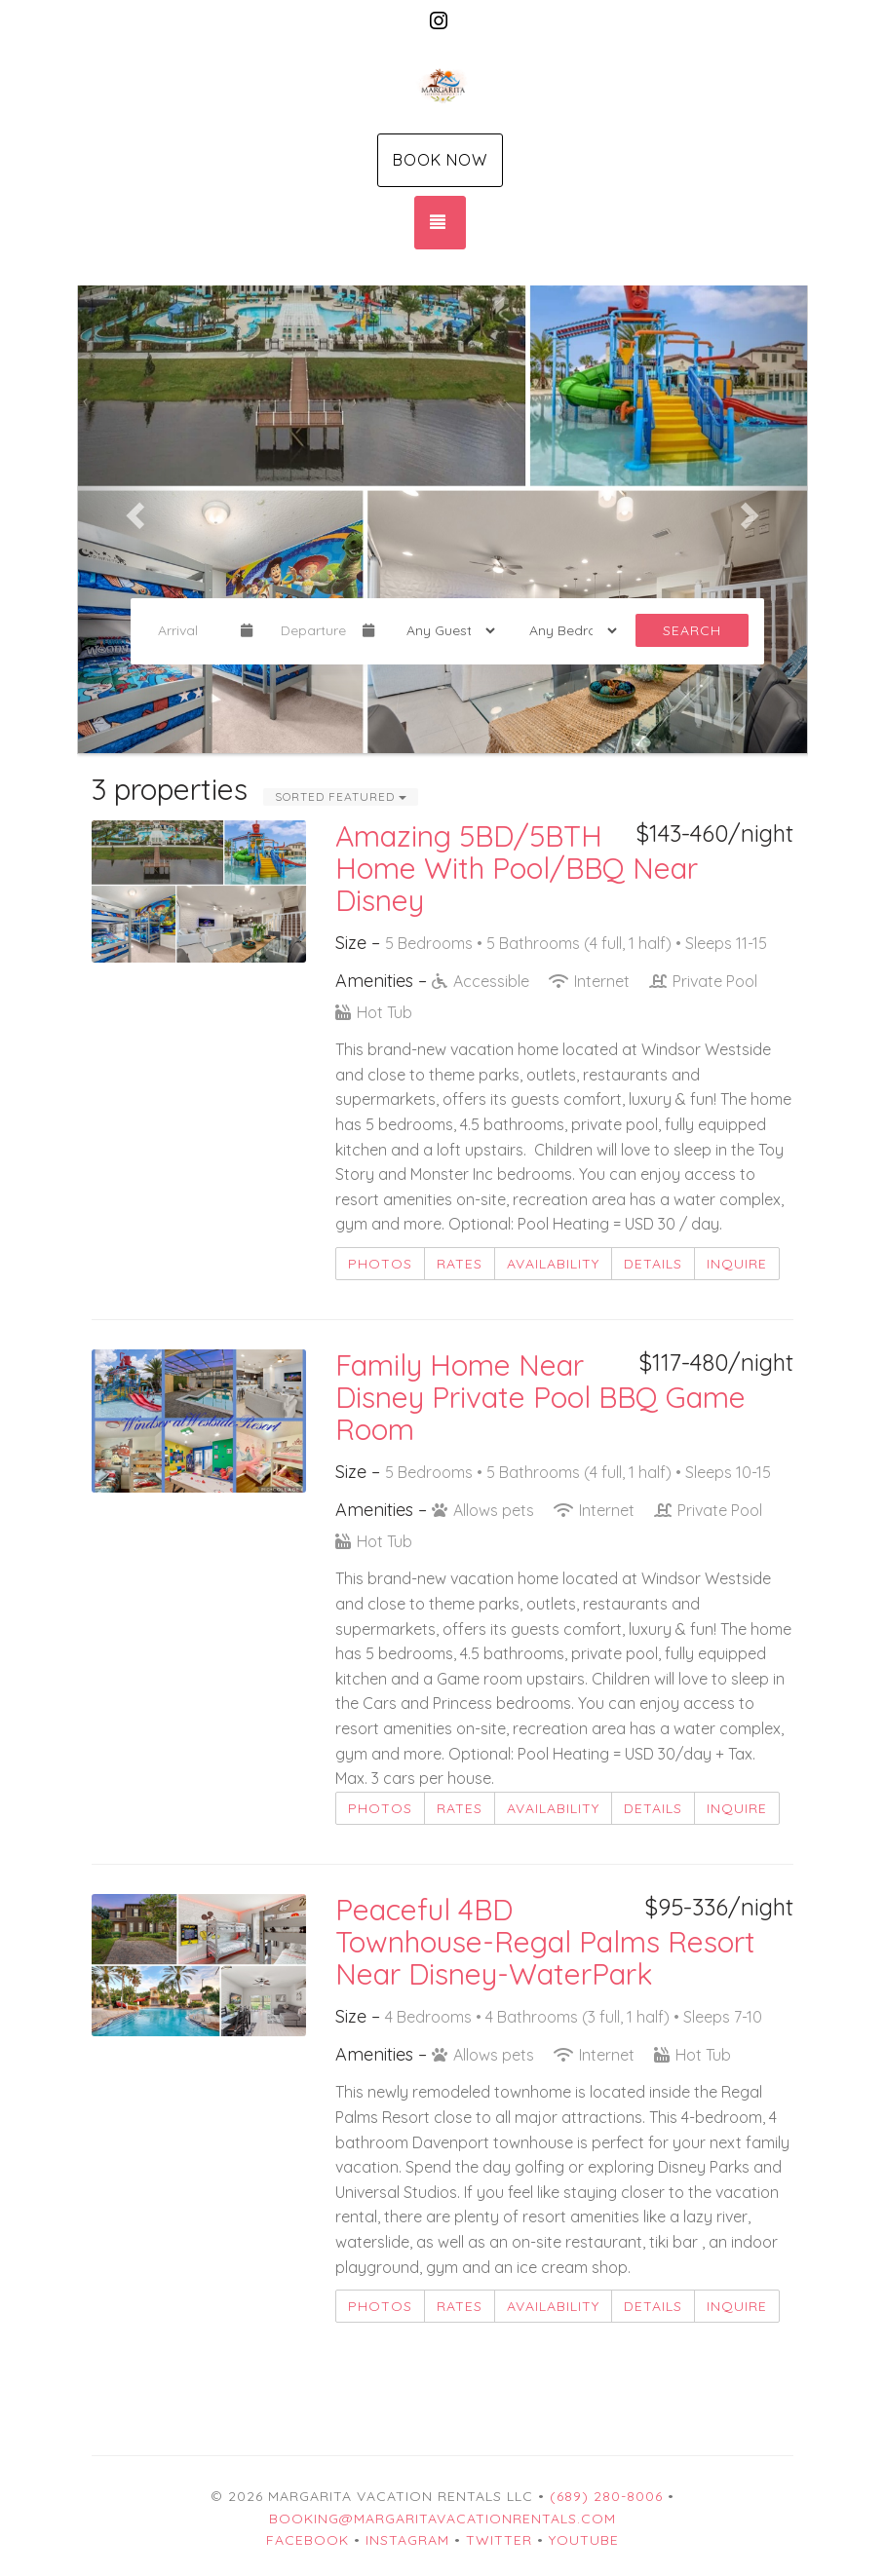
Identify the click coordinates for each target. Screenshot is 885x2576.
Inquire (737, 1263)
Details (653, 1263)
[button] (132, 510)
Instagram (407, 2540)
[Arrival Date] (191, 630)
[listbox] (442, 510)
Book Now (440, 160)
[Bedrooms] (567, 630)
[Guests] (444, 630)
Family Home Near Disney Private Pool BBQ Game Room (540, 1397)
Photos (380, 1263)
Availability (553, 1263)
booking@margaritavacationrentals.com (442, 2518)
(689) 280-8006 (606, 2496)
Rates (459, 1263)
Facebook (307, 2540)
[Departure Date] (314, 630)
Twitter (499, 2540)
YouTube (584, 2540)
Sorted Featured (340, 796)
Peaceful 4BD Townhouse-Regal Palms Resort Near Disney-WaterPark (545, 1941)
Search (692, 630)
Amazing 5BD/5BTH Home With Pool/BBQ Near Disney (516, 868)
